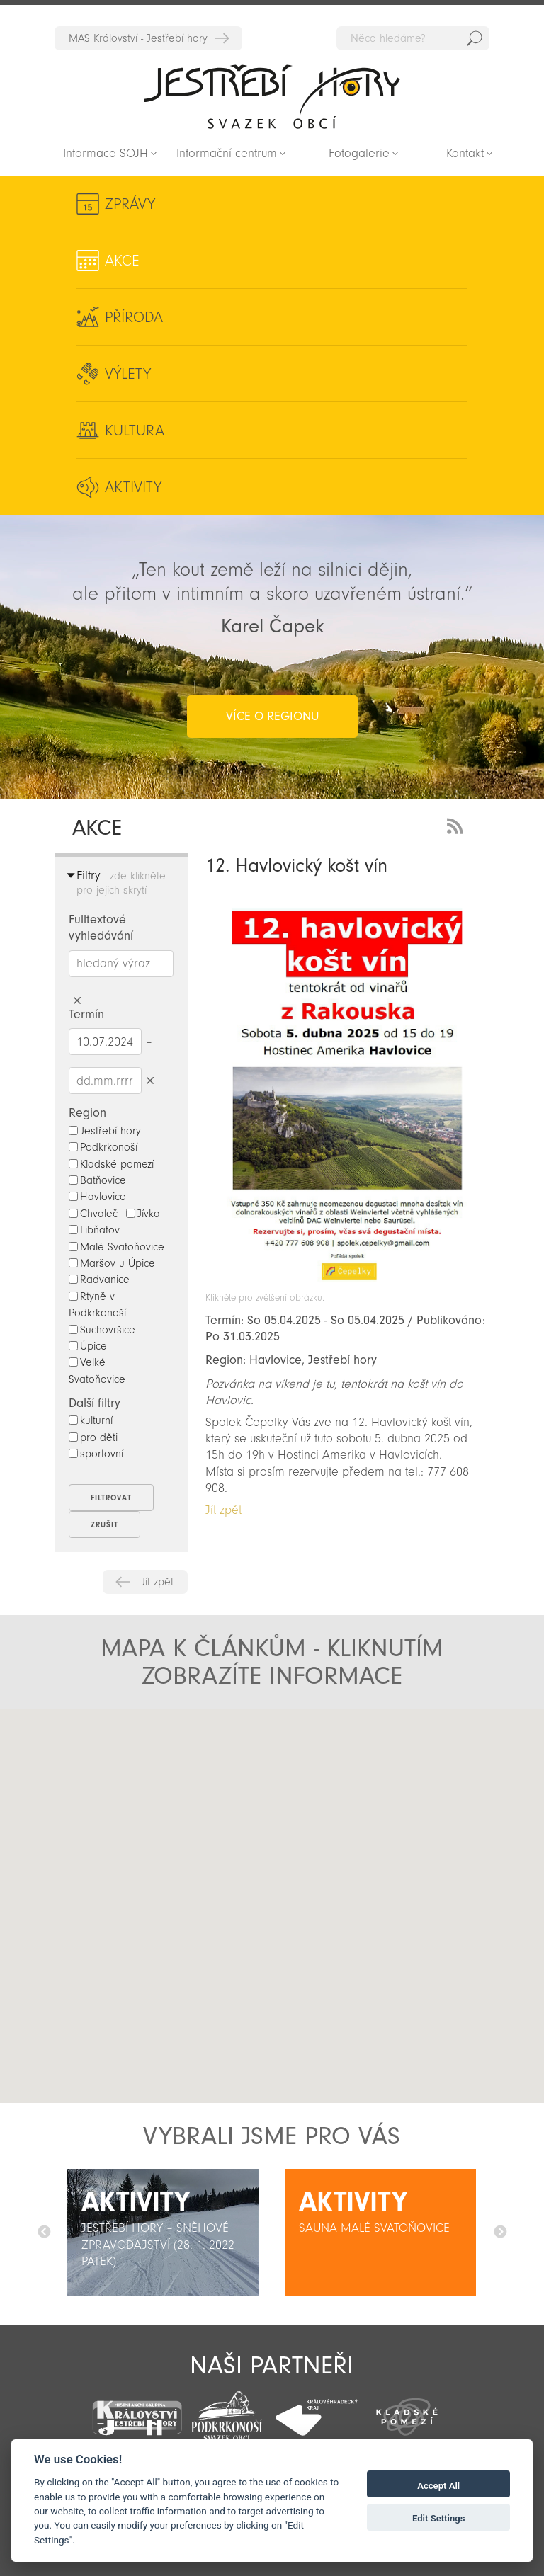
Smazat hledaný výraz (77, 1001)
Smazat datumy (150, 1080)
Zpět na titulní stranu (272, 96)
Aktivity (133, 487)
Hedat (474, 38)
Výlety (128, 374)
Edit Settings (438, 2518)
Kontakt (465, 153)
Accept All (438, 2485)
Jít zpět (157, 1581)
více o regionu (272, 716)
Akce (122, 260)
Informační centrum (226, 153)
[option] (163, 2232)
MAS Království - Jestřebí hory (138, 38)
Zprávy (130, 204)
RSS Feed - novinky (457, 824)
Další (500, 2232)
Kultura (134, 430)
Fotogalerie (359, 153)
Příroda (134, 317)
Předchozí (44, 2232)
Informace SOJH (105, 153)
